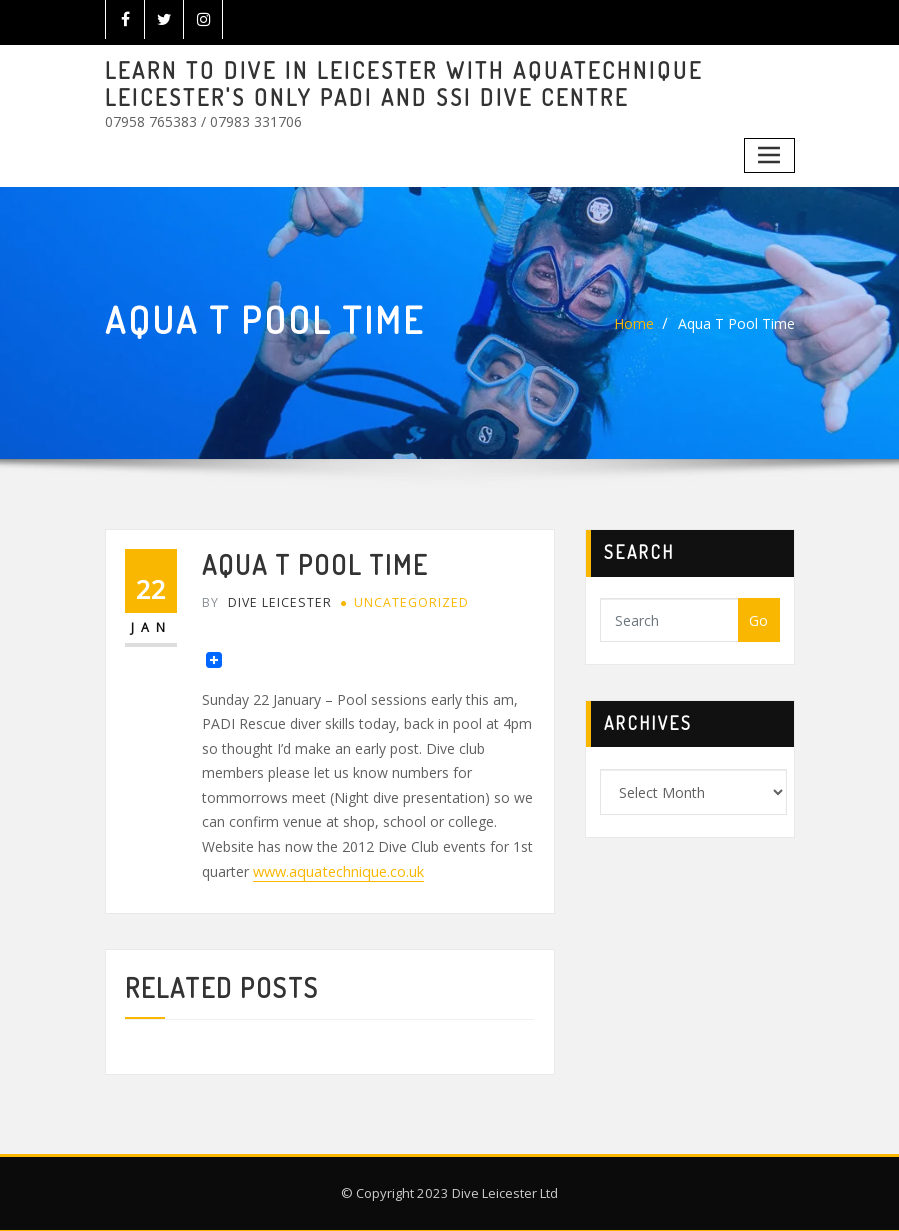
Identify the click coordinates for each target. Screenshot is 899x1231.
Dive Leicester (265, 602)
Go (758, 620)
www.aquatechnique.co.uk (337, 870)
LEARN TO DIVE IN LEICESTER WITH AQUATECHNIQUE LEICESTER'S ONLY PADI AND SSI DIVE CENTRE (401, 83)
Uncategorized (409, 602)
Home (634, 323)
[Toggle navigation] (769, 154)
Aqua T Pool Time (736, 323)
